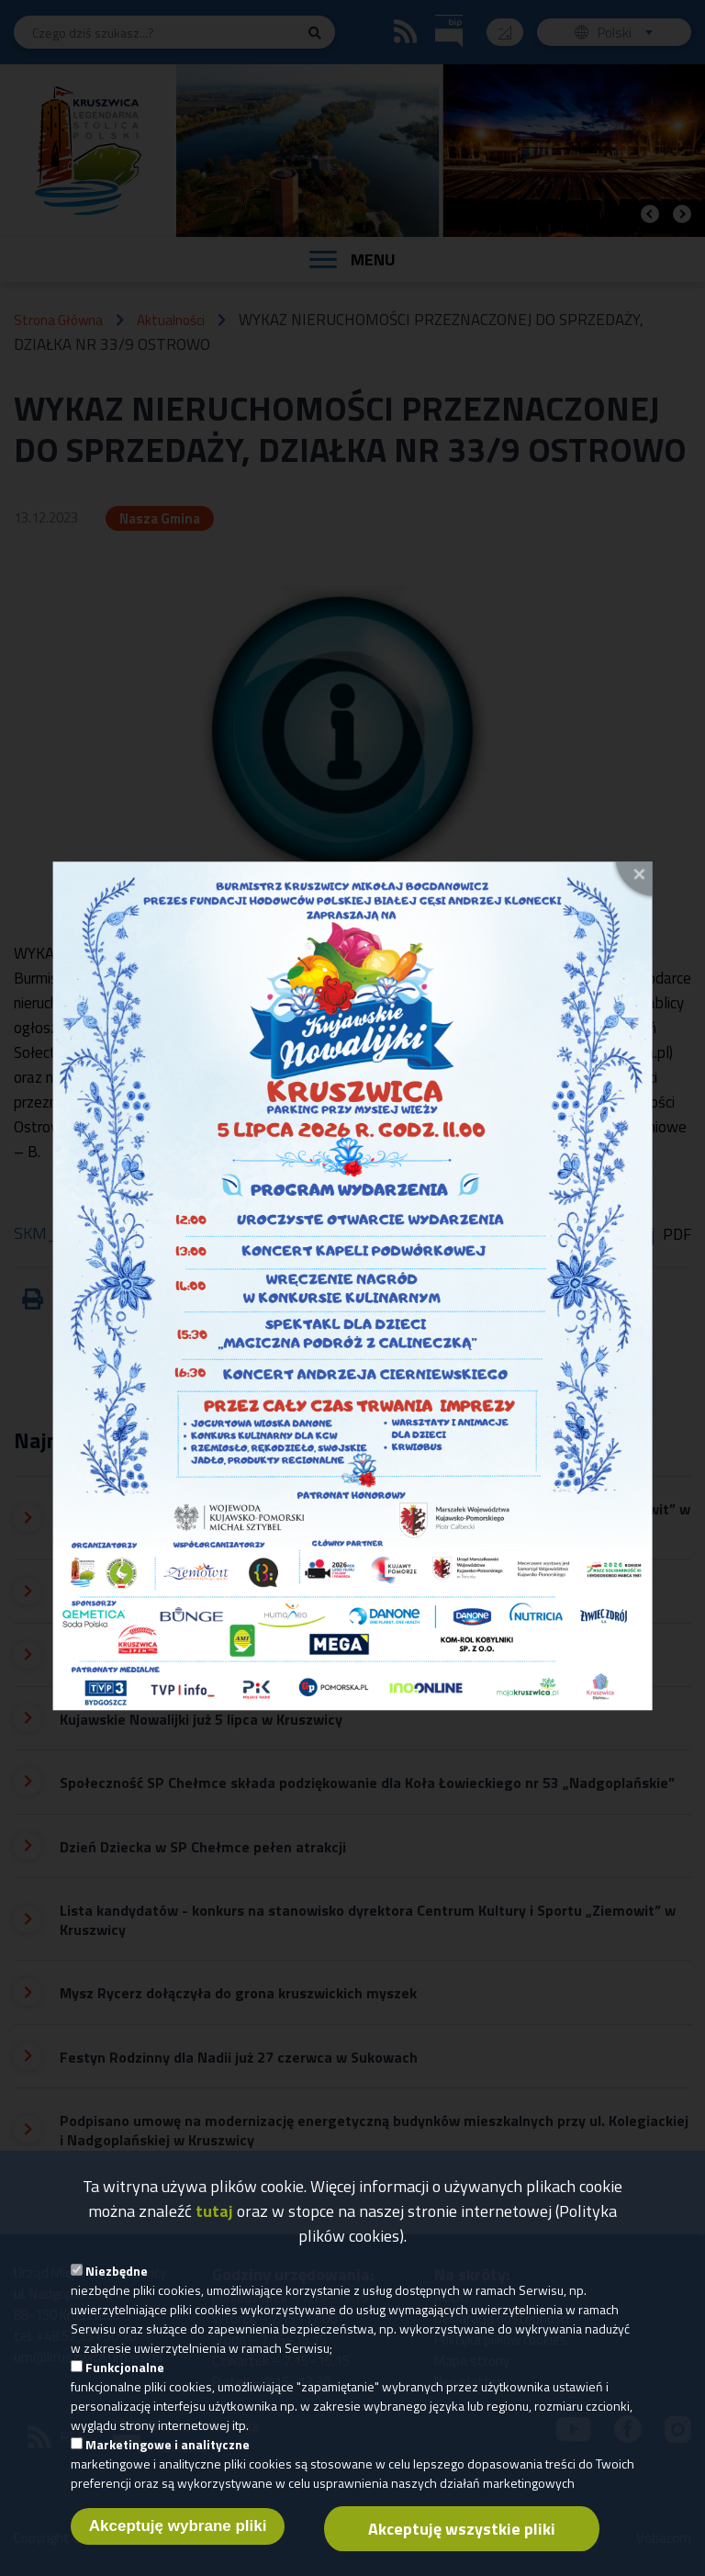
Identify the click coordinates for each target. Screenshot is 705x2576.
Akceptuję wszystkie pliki (461, 2549)
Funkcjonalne (124, 2387)
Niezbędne (116, 2290)
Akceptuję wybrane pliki (178, 2546)
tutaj (214, 2231)
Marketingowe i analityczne (167, 2464)
